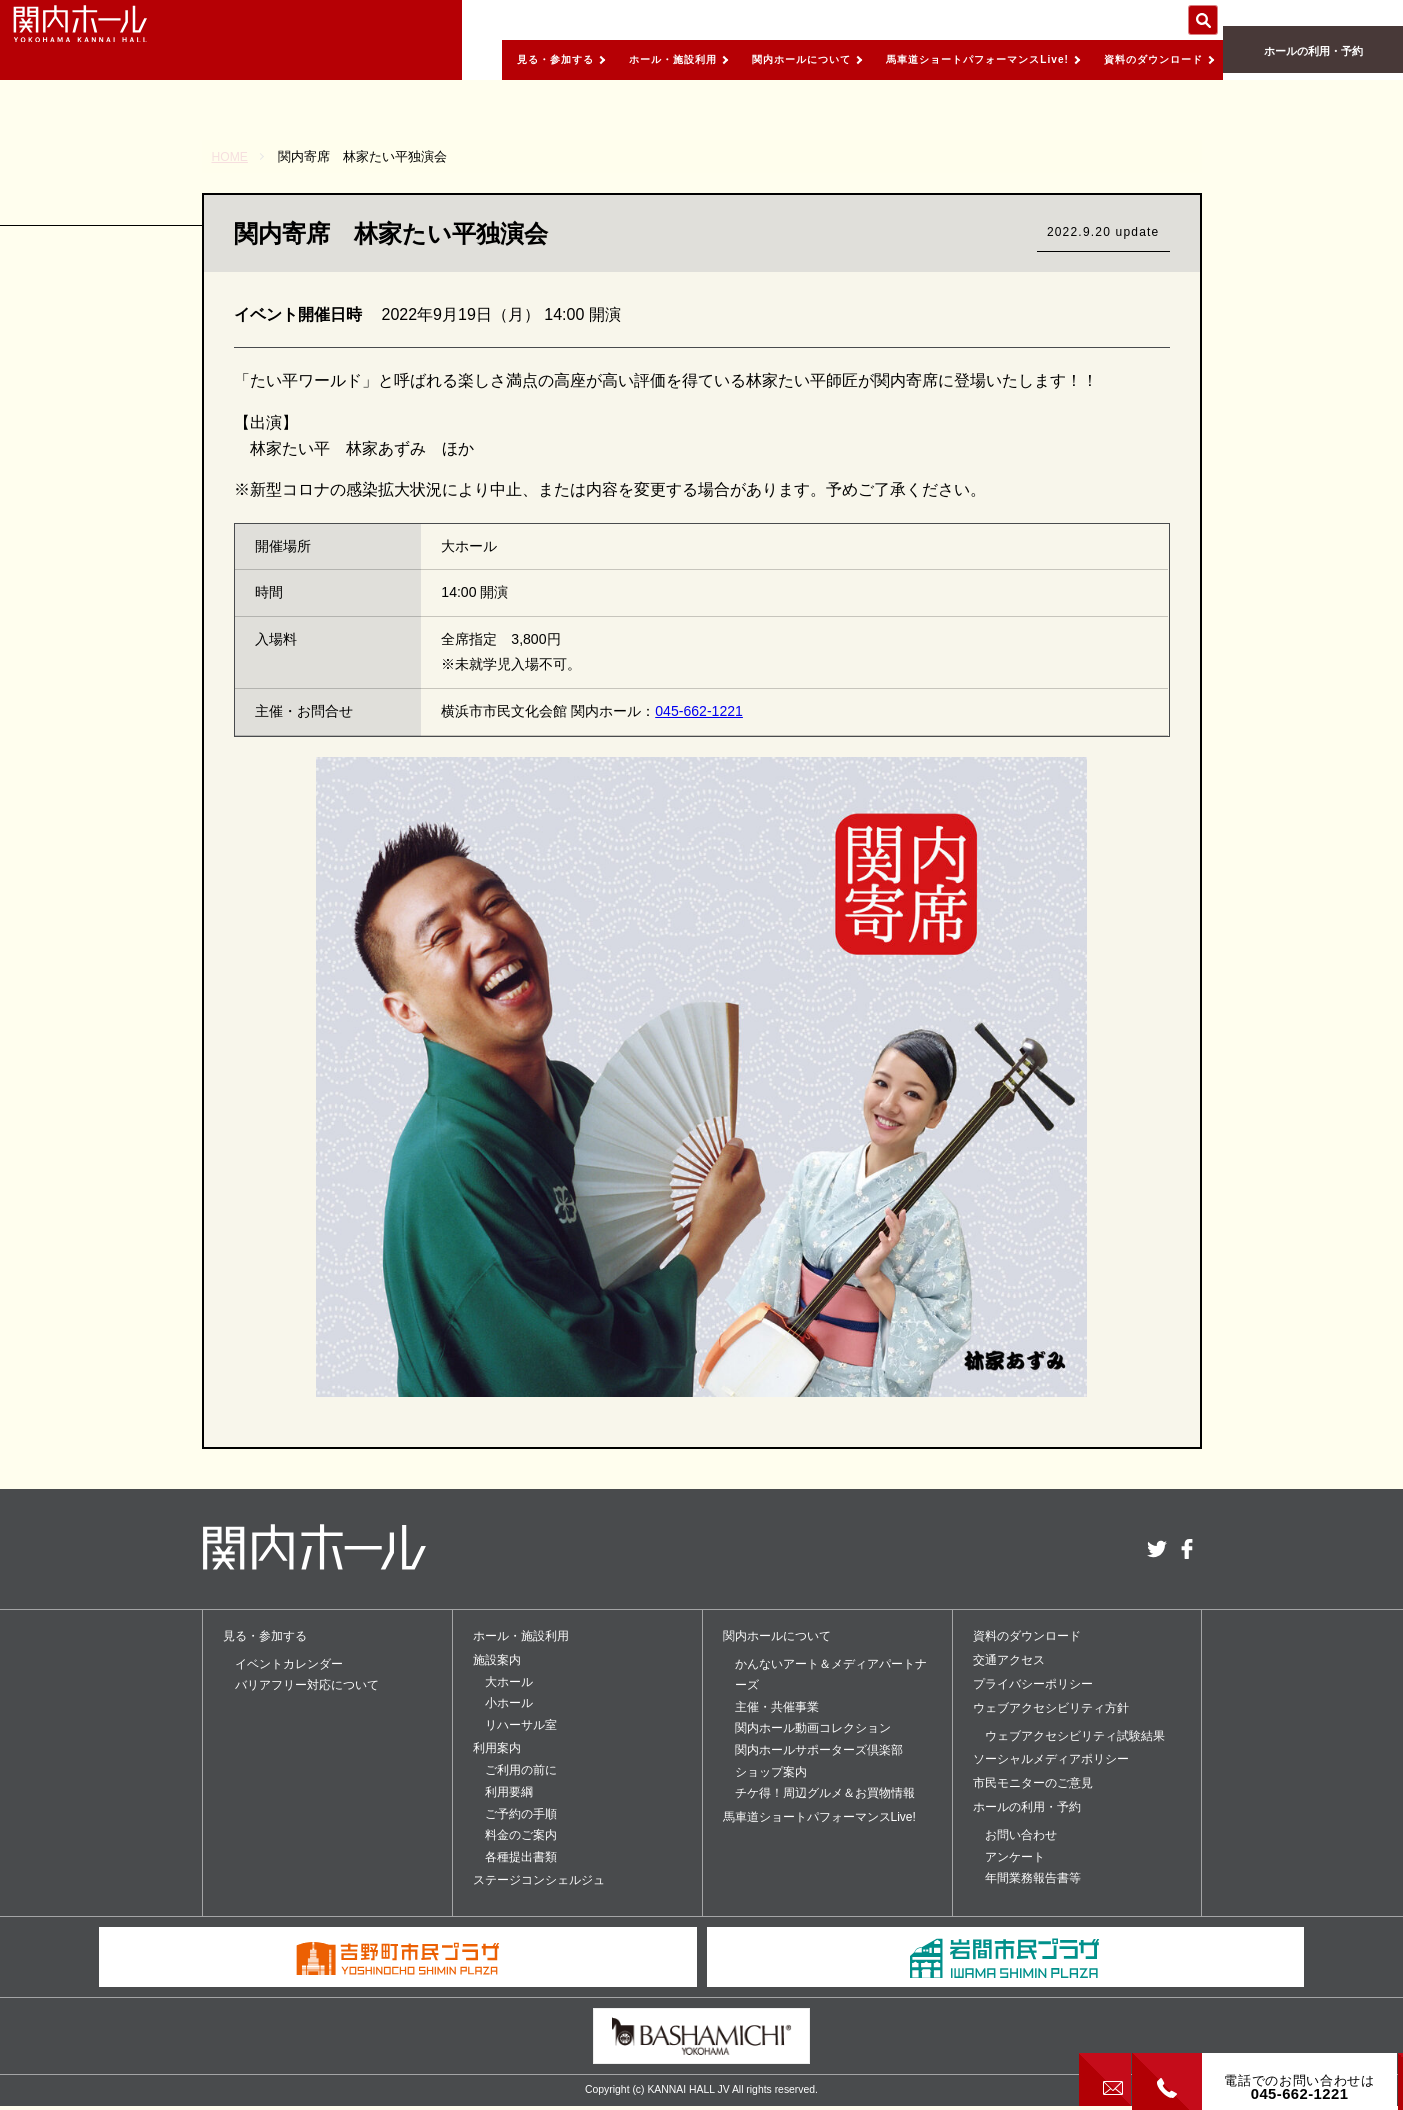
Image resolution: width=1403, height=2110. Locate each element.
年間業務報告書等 (1033, 1878)
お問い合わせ (1021, 1835)
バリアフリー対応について (307, 1685)
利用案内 (497, 1748)
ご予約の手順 (521, 1814)
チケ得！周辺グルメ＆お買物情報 (825, 1793)
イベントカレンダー (289, 1664)
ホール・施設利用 (589, 59)
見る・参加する (455, 59)
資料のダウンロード (1143, 59)
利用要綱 (509, 1792)
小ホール (509, 1703)
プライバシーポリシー (1033, 1684)
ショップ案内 (771, 1772)
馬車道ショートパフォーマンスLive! (939, 59)
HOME (231, 156)
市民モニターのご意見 (1033, 1783)
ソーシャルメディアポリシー (1051, 1759)
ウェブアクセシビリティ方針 (1051, 1708)
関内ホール (110, 40)
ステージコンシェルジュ (539, 1880)
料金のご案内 (521, 1835)
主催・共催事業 (777, 1707)
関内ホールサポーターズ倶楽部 (819, 1750)
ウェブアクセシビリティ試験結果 (1075, 1736)
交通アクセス (1009, 1660)
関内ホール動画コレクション (813, 1728)
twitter (1157, 1549)
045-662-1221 (699, 711)
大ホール (509, 1682)
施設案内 (497, 1660)
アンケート (1015, 1857)
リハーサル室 (521, 1725)
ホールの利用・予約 (1313, 60)
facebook (1187, 1549)
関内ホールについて (736, 59)
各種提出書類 (521, 1857)
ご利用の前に (521, 1770)
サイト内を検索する (1203, 20)
